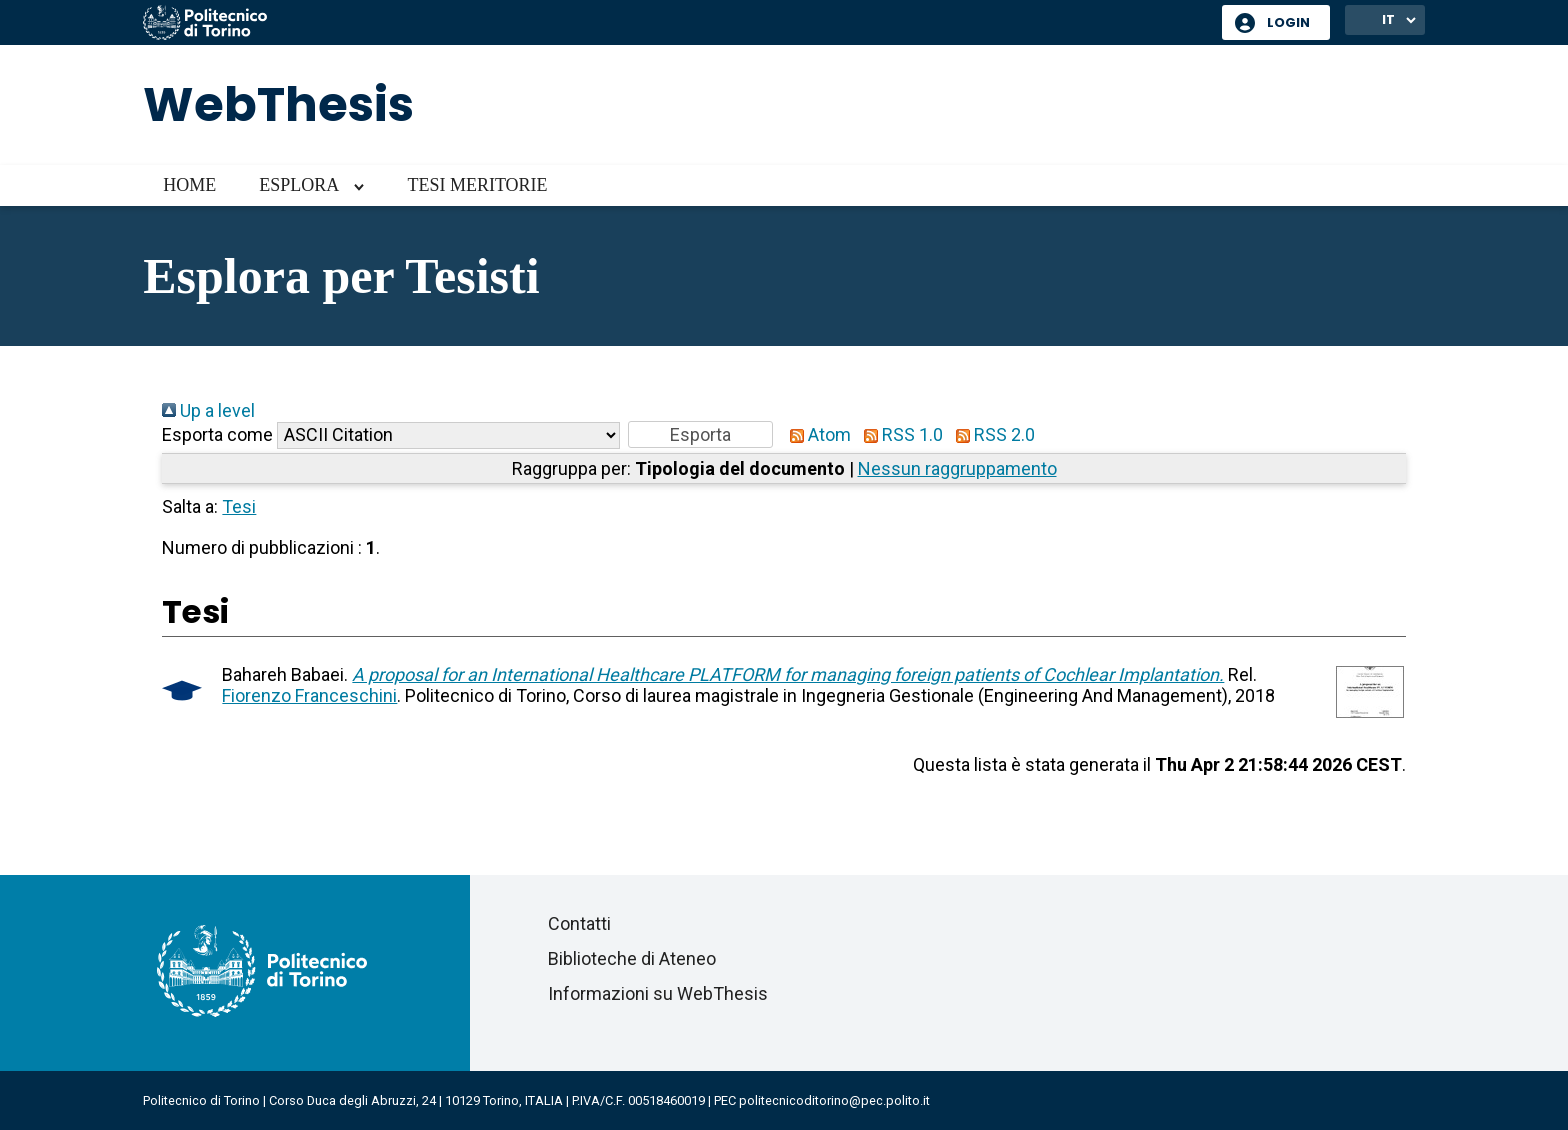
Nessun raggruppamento (957, 468)
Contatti (579, 923)
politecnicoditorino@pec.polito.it (834, 1100)
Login (1288, 22)
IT (1388, 19)
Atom (816, 434)
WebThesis (278, 104)
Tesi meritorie (477, 185)
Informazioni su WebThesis (658, 993)
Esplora (299, 185)
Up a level (208, 410)
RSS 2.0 (991, 434)
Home (189, 185)
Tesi (239, 506)
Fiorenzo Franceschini (309, 695)
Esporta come (217, 434)
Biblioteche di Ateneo (632, 958)
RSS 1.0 (899, 434)
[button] (700, 434)
